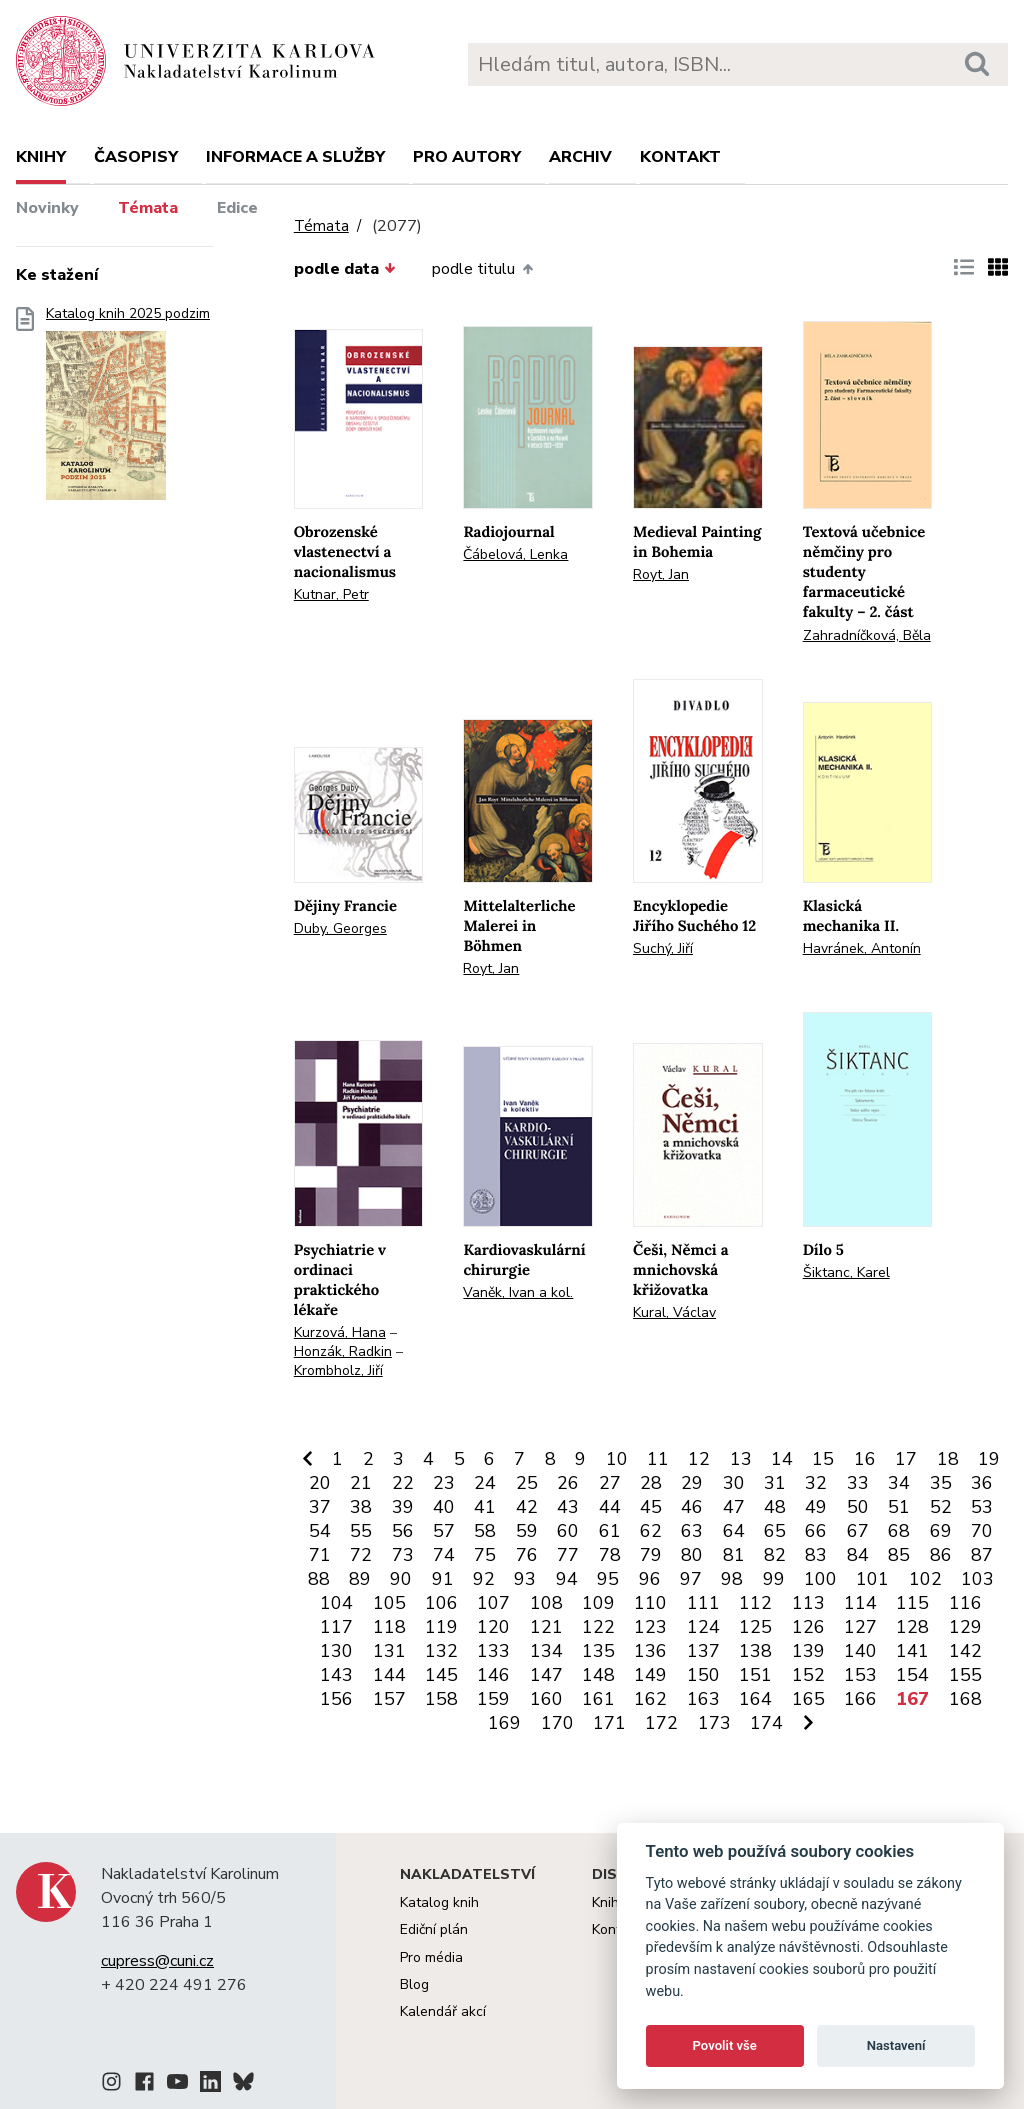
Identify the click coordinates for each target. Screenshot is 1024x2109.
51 (899, 1507)
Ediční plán (434, 1929)
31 (775, 1483)
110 (650, 1603)
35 (941, 1483)
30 (734, 1483)
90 (401, 1579)
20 (320, 1483)
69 (941, 1531)
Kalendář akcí (443, 2011)
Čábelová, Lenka (515, 554)
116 (965, 1603)
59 (527, 1531)
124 (703, 1627)
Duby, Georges (340, 928)
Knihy (41, 157)
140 (860, 1651)
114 (860, 1603)
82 (775, 1555)
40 (444, 1507)
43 (568, 1507)
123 (650, 1627)
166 (860, 1699)
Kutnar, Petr (331, 594)
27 (610, 1483)
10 (617, 1459)
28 (651, 1483)
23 (444, 1483)
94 (567, 1579)
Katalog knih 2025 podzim (128, 409)
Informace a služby (295, 157)
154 (912, 1675)
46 (692, 1507)
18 (948, 1459)
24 (485, 1483)
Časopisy (136, 157)
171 (609, 1723)
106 (441, 1603)
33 (858, 1483)
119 (441, 1627)
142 (965, 1651)
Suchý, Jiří (663, 948)
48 (775, 1507)
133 (493, 1651)
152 (808, 1675)
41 (485, 1507)
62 (651, 1531)
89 (360, 1579)
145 (441, 1675)
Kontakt (680, 157)
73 (403, 1555)
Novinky (47, 208)
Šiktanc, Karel (846, 1272)
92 (484, 1579)
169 (504, 1723)
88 (319, 1579)
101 (872, 1579)
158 (441, 1699)
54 (320, 1531)
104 (336, 1603)
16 (865, 1459)
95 (608, 1579)
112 (755, 1603)
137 (703, 1651)
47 (734, 1507)
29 (692, 1483)
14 (782, 1459)
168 (965, 1699)
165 (808, 1699)
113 (808, 1603)
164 (755, 1699)
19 (989, 1459)
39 (403, 1507)
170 (557, 1723)
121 (546, 1627)
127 (860, 1627)
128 (912, 1627)
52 (941, 1507)
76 (527, 1555)
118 (389, 1627)
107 (493, 1603)
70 (982, 1531)
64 (734, 1531)
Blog (414, 1984)
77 (568, 1555)
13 (741, 1459)
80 (692, 1555)
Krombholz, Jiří (338, 1370)
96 (650, 1579)
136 (650, 1651)
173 (714, 1723)
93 (525, 1579)
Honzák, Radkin (343, 1351)
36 (982, 1483)
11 (658, 1459)
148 (598, 1675)
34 (899, 1483)
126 (808, 1627)
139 (808, 1651)
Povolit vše (725, 2045)
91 (443, 1579)
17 (906, 1459)
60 (568, 1531)
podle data (345, 269)
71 (320, 1555)
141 (912, 1651)
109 (598, 1603)
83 (816, 1555)
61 (610, 1531)
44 (610, 1507)
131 (389, 1651)
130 (336, 1651)
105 (389, 1603)
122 (598, 1627)
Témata (148, 208)
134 (546, 1651)
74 (444, 1555)
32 (816, 1483)
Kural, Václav (674, 1312)
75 (485, 1555)
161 (598, 1699)
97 (691, 1579)
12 (699, 1459)
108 (546, 1603)
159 (493, 1699)
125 (755, 1627)
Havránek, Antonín (862, 948)
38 (361, 1507)
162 (650, 1699)
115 (912, 1603)
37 (320, 1507)
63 (692, 1531)
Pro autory (467, 157)
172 (661, 1723)
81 (734, 1555)
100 (820, 1579)
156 (336, 1699)
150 (703, 1675)
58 (485, 1531)
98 (732, 1579)
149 (650, 1675)
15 (823, 1459)
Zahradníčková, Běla (867, 635)
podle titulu (482, 269)
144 (389, 1675)
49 (816, 1507)
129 (965, 1627)
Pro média (431, 1957)
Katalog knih (439, 1902)
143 (336, 1675)
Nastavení (896, 2045)
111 (703, 1603)
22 (403, 1483)
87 (982, 1555)
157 (389, 1699)
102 (925, 1579)
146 (493, 1675)
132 (441, 1651)
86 (941, 1555)
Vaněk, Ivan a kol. (518, 1292)
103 (977, 1579)
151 (755, 1675)
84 (858, 1555)
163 (703, 1699)
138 (755, 1651)
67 (858, 1531)
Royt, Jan (661, 574)
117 (336, 1627)
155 (965, 1675)
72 (361, 1555)
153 (860, 1675)
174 (766, 1723)
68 (899, 1531)
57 (444, 1531)
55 (361, 1531)
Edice (237, 208)
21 (361, 1483)
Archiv (580, 157)
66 (816, 1531)
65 (775, 1531)
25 (527, 1483)
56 (403, 1531)
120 (493, 1627)
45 (651, 1507)
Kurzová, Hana (340, 1332)
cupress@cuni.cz (157, 1961)
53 (982, 1507)
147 (546, 1675)
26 (568, 1483)
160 (546, 1699)
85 (899, 1555)
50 (858, 1507)
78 (610, 1555)
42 (527, 1507)
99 (774, 1579)
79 (651, 1555)
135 (598, 1651)
